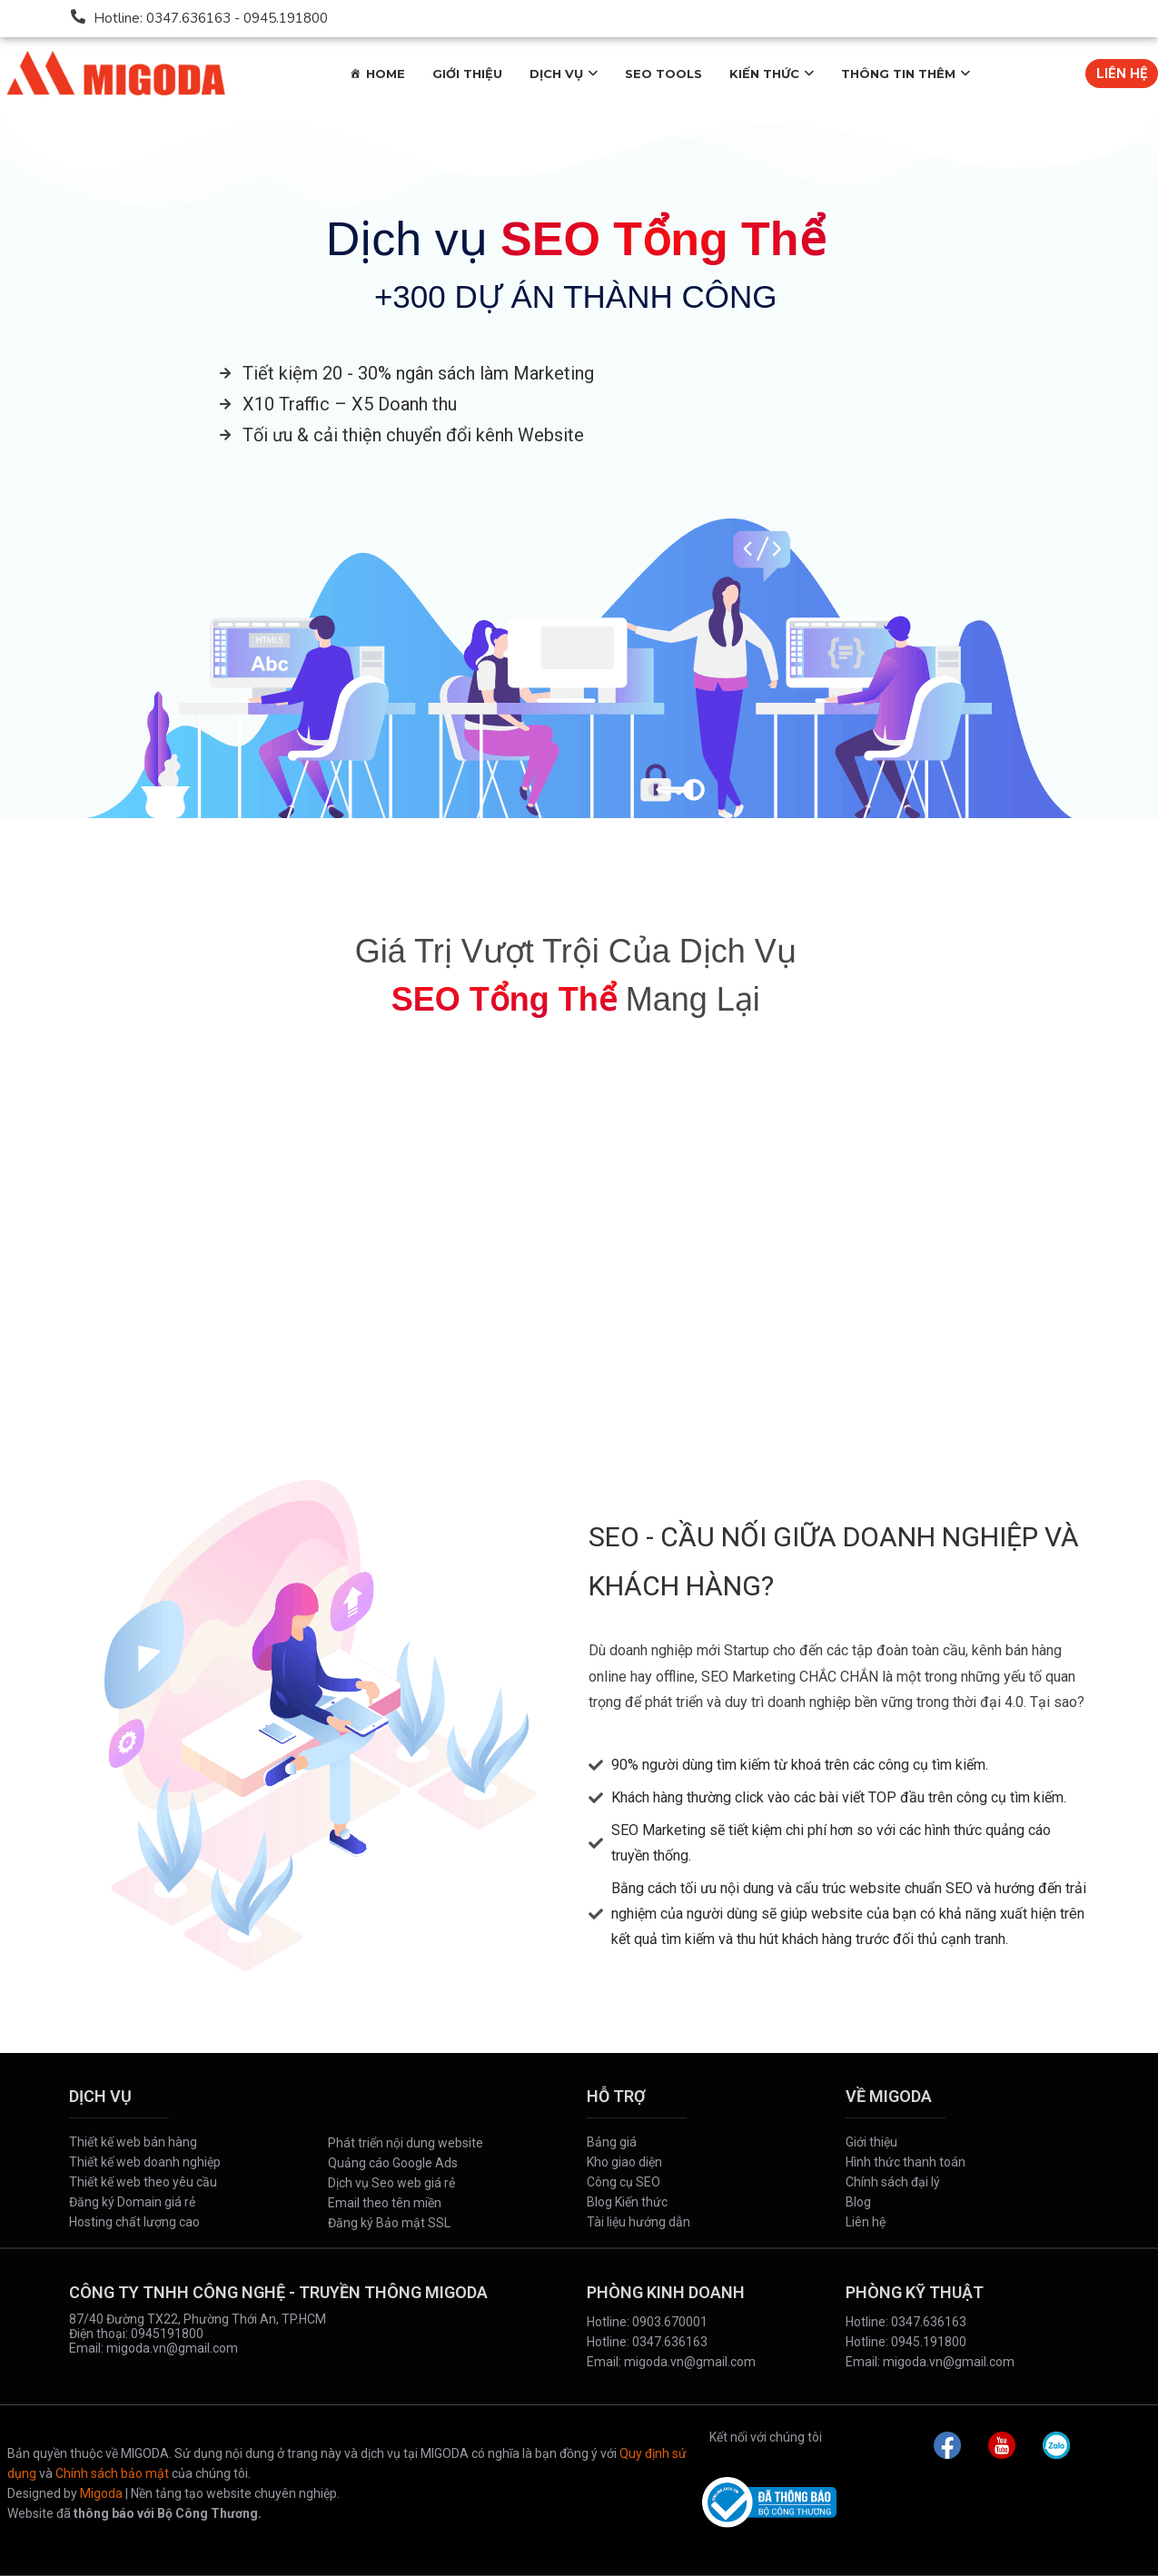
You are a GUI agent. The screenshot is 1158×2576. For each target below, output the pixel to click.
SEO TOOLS (663, 73)
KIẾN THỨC (764, 73)
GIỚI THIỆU (467, 73)
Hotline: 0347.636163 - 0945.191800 (211, 18)
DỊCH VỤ (556, 73)
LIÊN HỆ (1121, 73)
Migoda (101, 2493)
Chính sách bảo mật (112, 2473)
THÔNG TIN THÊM (898, 73)
